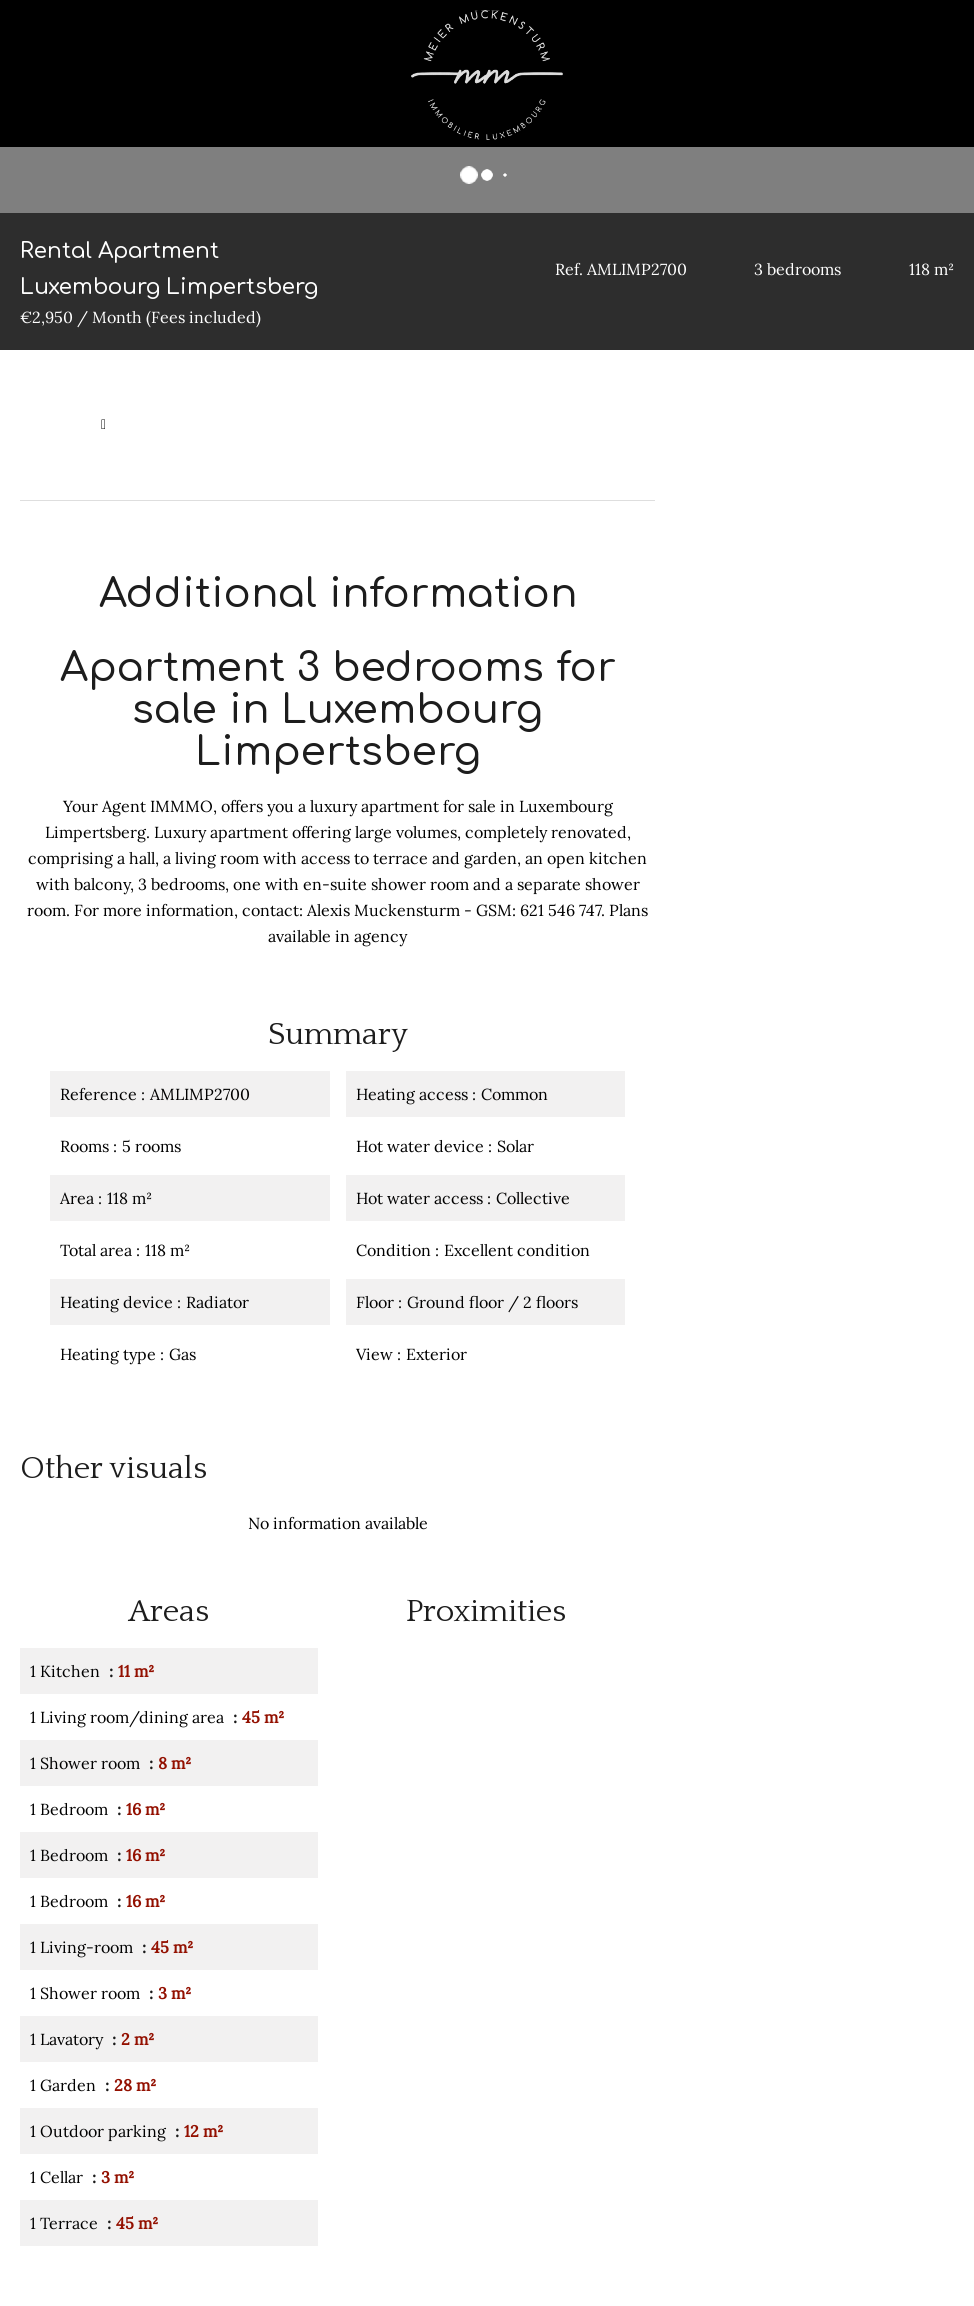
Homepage (55, 424)
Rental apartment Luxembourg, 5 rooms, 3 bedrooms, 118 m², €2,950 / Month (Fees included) (330, 458)
